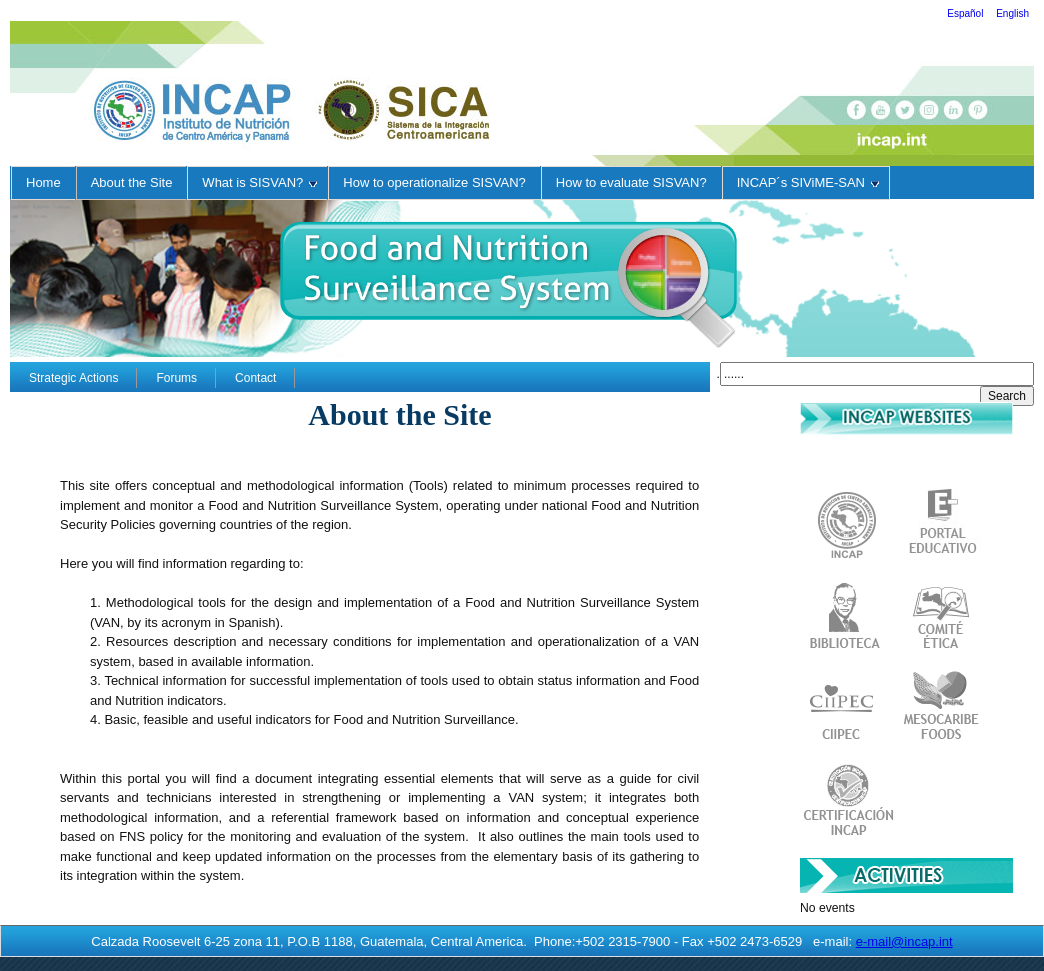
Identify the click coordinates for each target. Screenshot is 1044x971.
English (1012, 13)
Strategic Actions (73, 378)
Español (966, 13)
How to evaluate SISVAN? (631, 182)
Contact (255, 378)
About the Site (132, 182)
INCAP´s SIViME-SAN (808, 182)
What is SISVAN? (259, 182)
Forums (176, 378)
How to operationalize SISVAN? (434, 182)
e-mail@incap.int (904, 941)
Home (43, 182)
